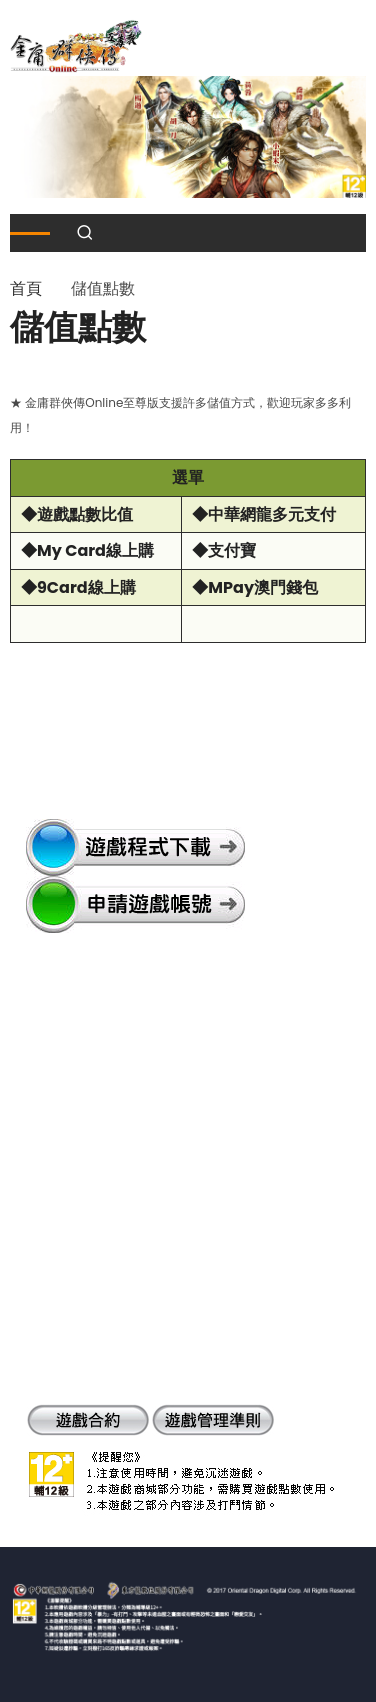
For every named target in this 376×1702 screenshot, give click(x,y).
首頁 (26, 288)
